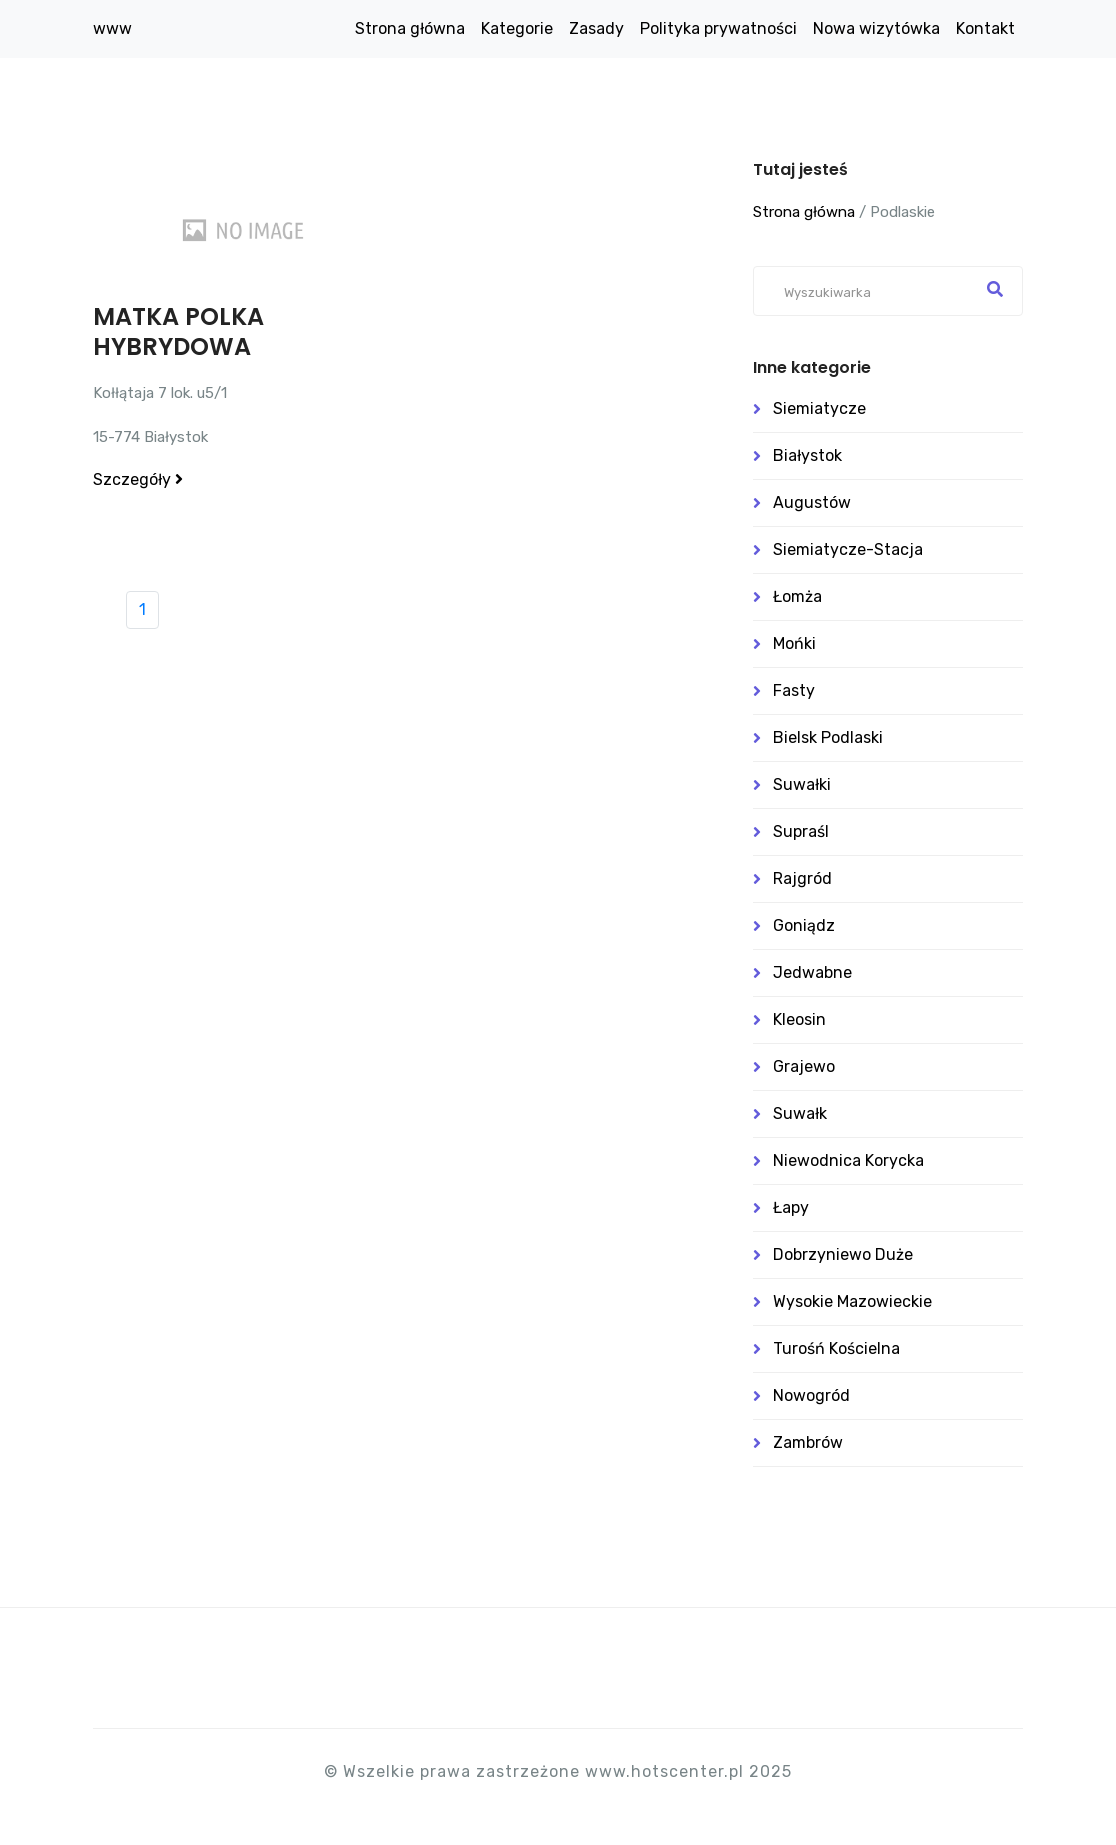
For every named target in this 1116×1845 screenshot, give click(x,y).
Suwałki (802, 784)
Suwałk (800, 1113)
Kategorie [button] (517, 28)
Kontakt (985, 28)
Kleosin (799, 1019)
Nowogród (811, 1395)
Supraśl (801, 831)
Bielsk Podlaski (828, 737)
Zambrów (808, 1442)
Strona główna (410, 28)
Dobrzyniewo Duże (843, 1254)
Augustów (812, 502)
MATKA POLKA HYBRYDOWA (178, 331)
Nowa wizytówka (876, 28)
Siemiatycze (819, 408)
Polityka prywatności (718, 28)
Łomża (797, 596)
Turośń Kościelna (836, 1348)
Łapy (791, 1207)
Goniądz (804, 925)
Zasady (596, 28)
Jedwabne (812, 972)
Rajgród (802, 878)
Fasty (794, 690)
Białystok (807, 455)
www (112, 28)
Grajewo (804, 1066)
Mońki (794, 643)
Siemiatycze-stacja (848, 549)
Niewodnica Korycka (848, 1160)
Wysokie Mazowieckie (852, 1301)
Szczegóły (138, 479)
